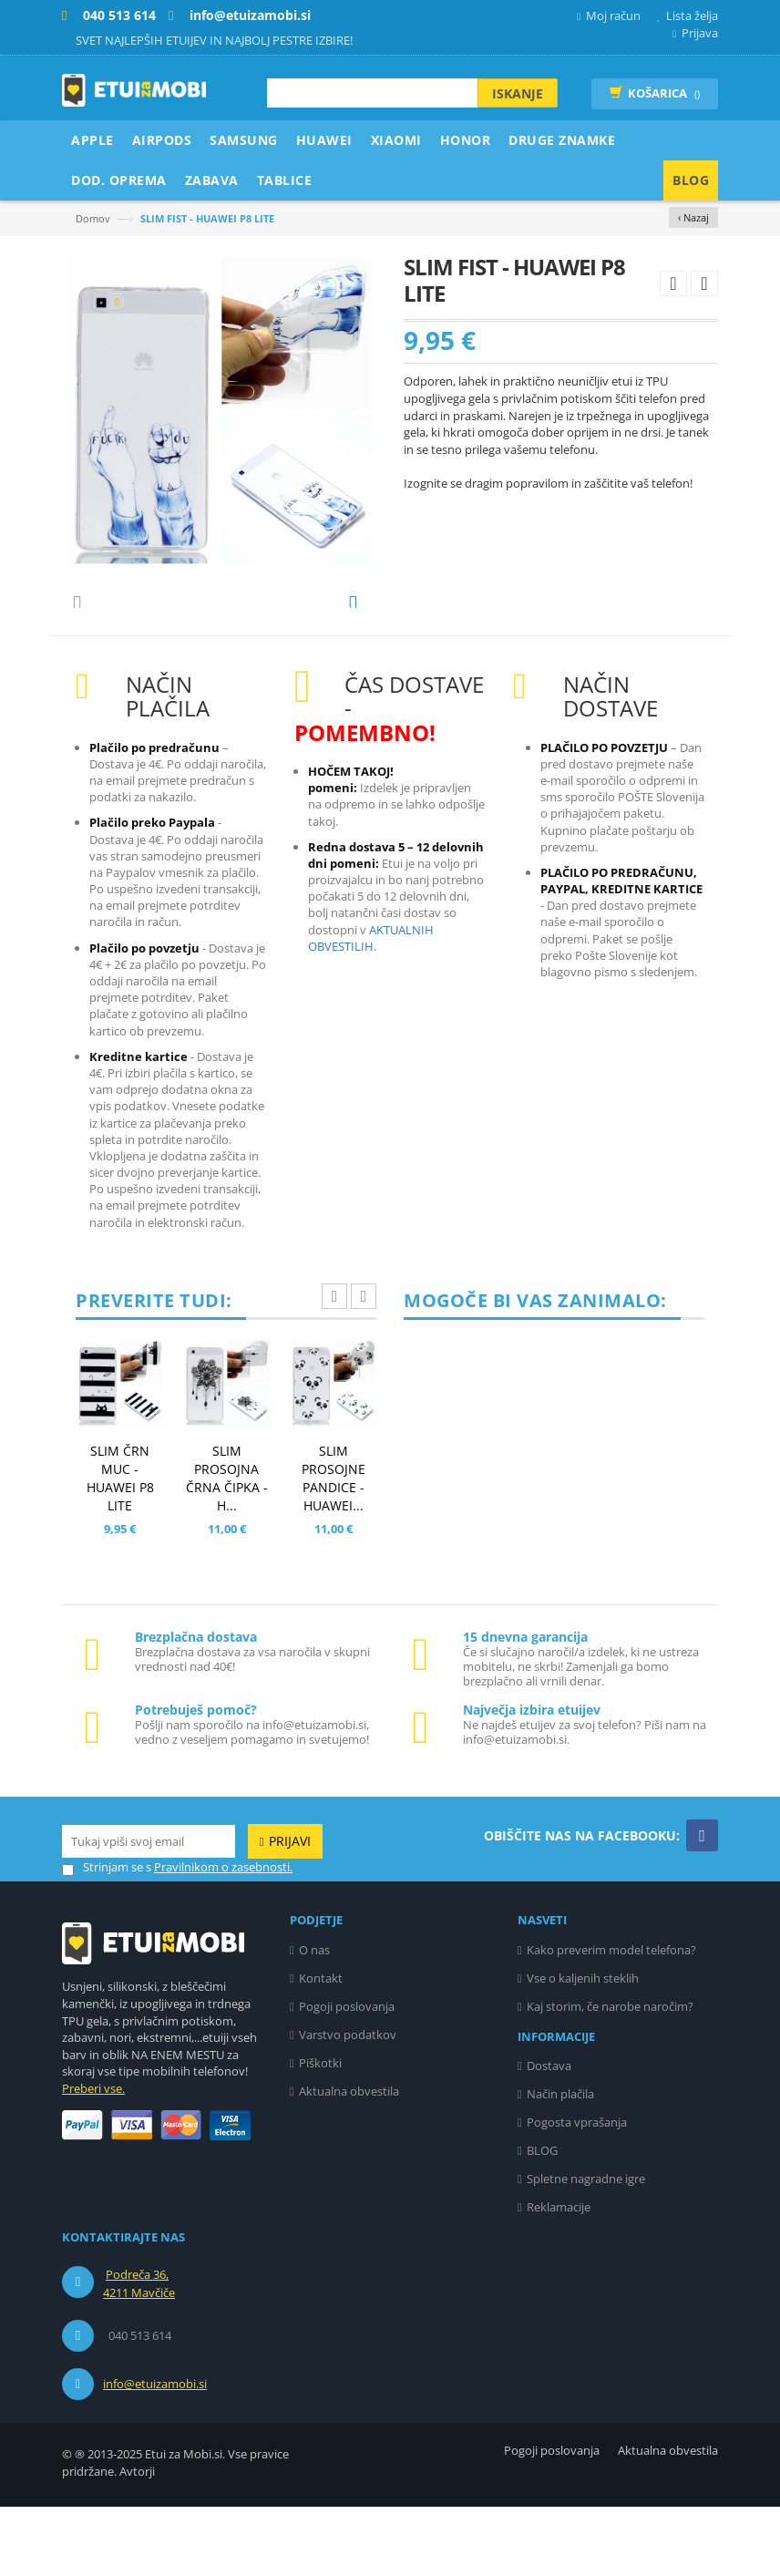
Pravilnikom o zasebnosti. (223, 1936)
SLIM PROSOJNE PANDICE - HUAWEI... (333, 1547)
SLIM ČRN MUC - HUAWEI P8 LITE (120, 1547)
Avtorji (137, 2540)
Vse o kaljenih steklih (583, 2047)
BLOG (542, 2219)
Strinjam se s (106, 1936)
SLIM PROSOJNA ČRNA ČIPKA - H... (227, 1547)
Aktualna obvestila (349, 2160)
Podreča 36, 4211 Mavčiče (139, 2352)
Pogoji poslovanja (347, 2075)
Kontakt (321, 2047)
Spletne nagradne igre (586, 2248)
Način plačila (560, 2163)
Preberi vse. (93, 2157)
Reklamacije (558, 2276)
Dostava (549, 2135)
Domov (93, 218)
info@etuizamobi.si (155, 2453)
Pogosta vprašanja (577, 2191)
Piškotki (320, 2132)
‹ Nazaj (693, 217)
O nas (314, 2019)
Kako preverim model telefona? (611, 2019)
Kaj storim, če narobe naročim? (610, 2075)
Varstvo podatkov (347, 2104)
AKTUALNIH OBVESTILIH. (371, 1007)
